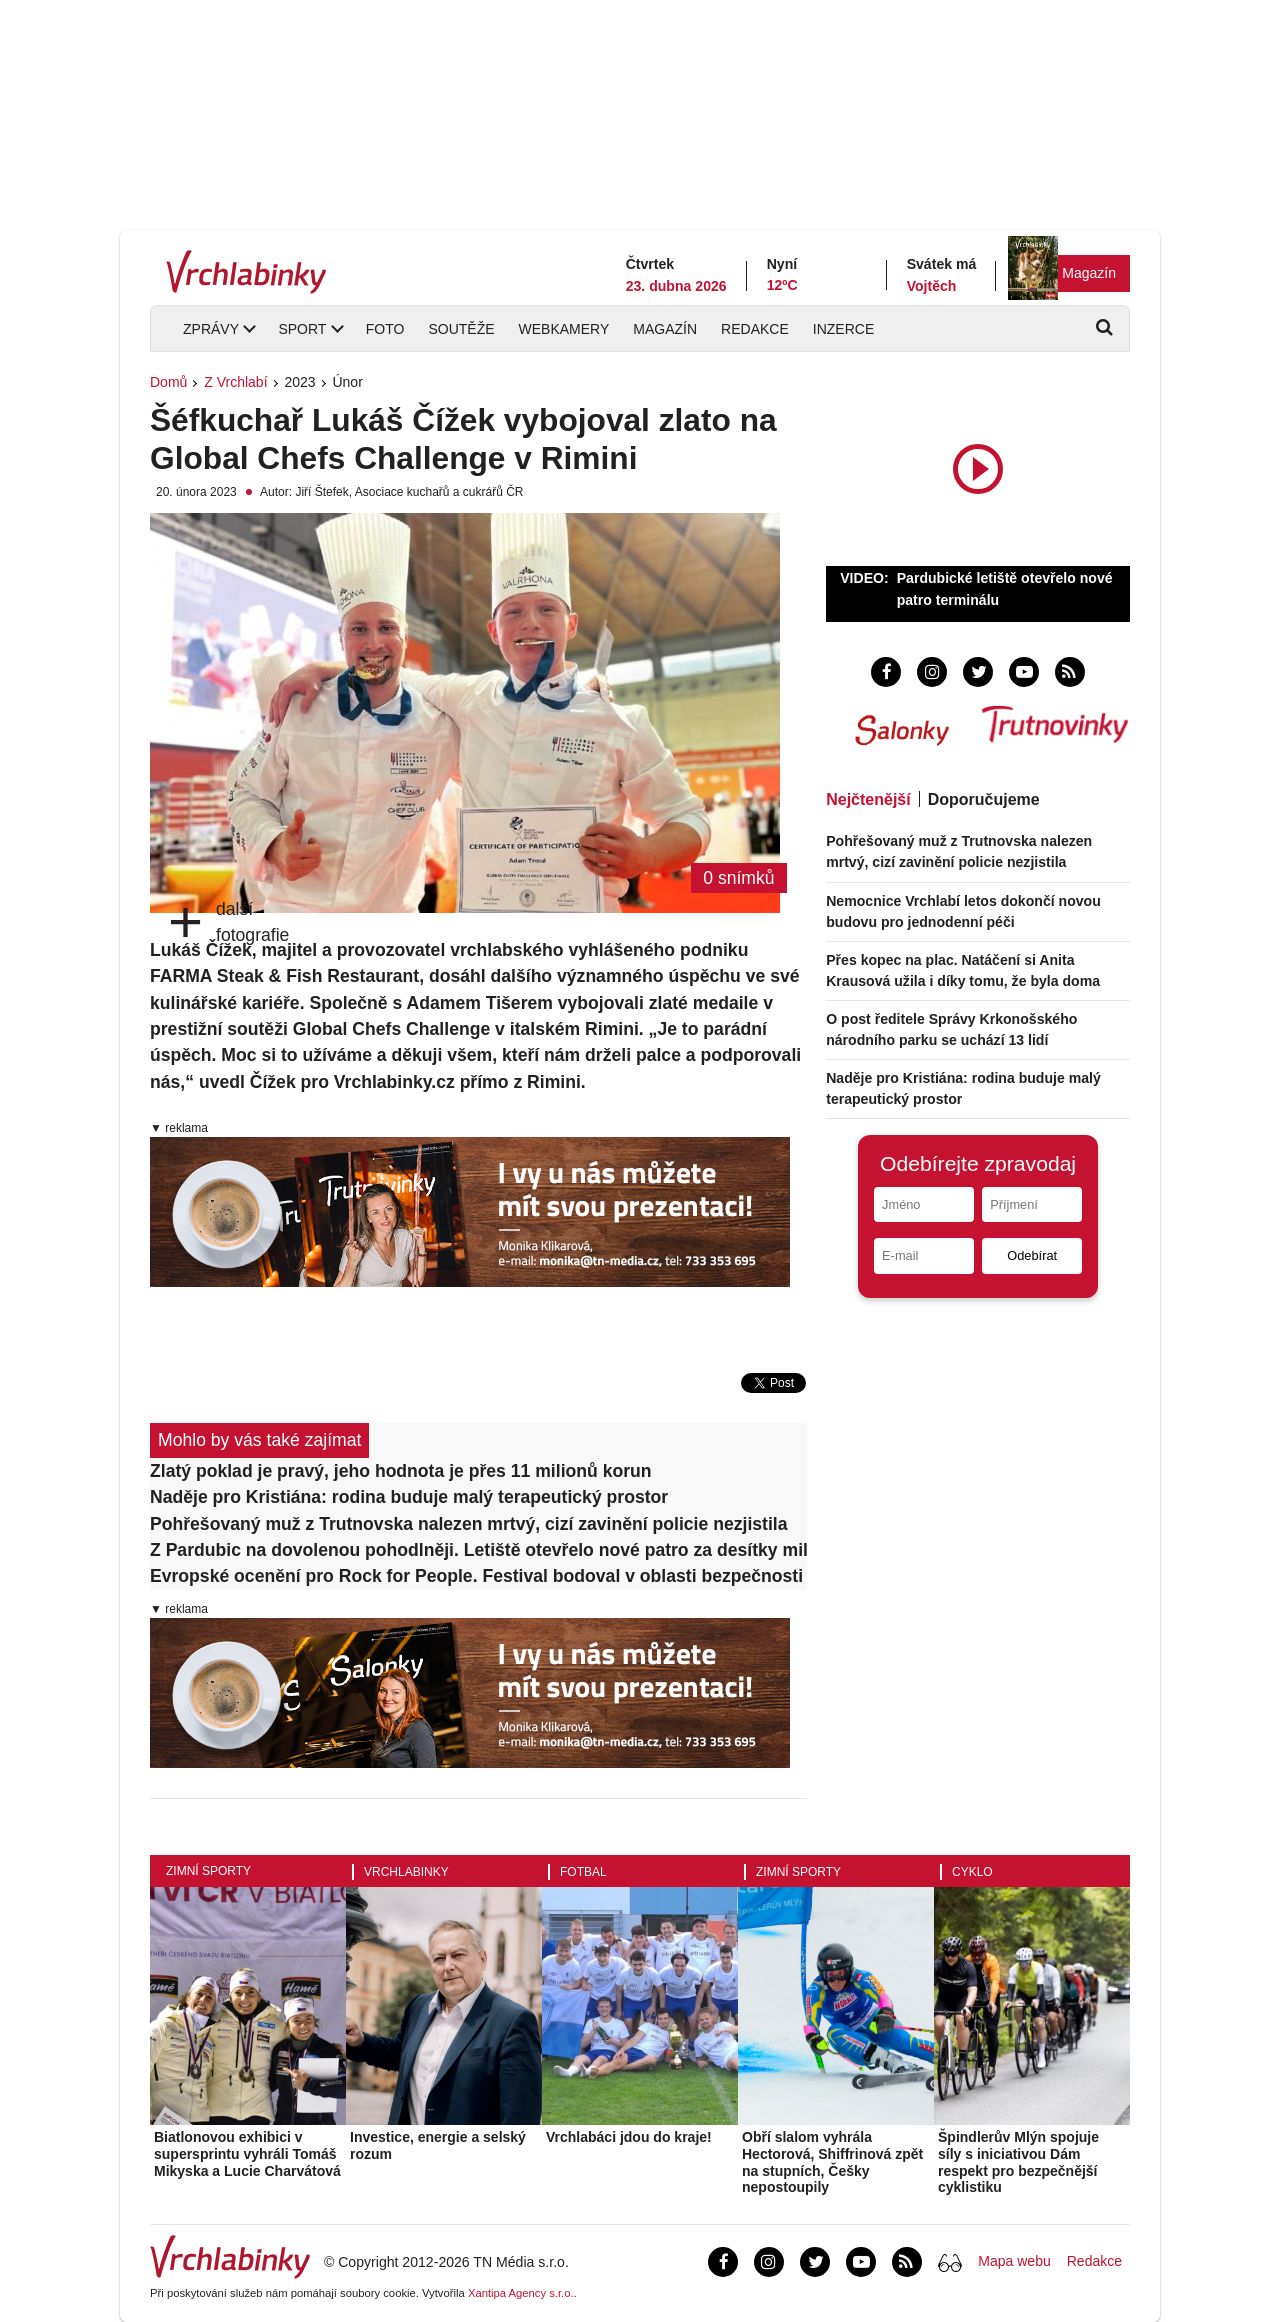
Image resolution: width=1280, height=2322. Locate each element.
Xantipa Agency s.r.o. (521, 2293)
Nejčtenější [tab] (868, 799)
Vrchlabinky (406, 1872)
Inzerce (843, 329)
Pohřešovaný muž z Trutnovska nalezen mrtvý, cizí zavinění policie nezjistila (469, 1524)
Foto (385, 329)
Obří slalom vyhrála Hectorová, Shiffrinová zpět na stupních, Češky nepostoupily (832, 2162)
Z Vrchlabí (235, 382)
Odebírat (1032, 1255)
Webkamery (564, 329)
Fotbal (583, 1872)
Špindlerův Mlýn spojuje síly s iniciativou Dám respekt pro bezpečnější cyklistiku (1018, 2162)
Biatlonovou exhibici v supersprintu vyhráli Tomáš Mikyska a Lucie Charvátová (247, 2154)
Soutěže (461, 329)
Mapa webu (1014, 2261)
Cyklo (972, 1872)
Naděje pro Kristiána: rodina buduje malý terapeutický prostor (409, 1497)
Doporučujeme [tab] (984, 799)
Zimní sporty (208, 1871)
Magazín (1089, 273)
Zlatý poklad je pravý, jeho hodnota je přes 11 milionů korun (401, 1471)
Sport (302, 329)
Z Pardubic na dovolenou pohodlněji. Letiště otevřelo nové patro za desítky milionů (478, 1550)
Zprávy (211, 329)
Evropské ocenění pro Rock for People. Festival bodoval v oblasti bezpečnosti (476, 1576)
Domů (168, 382)
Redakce (755, 329)
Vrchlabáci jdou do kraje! (629, 2137)
